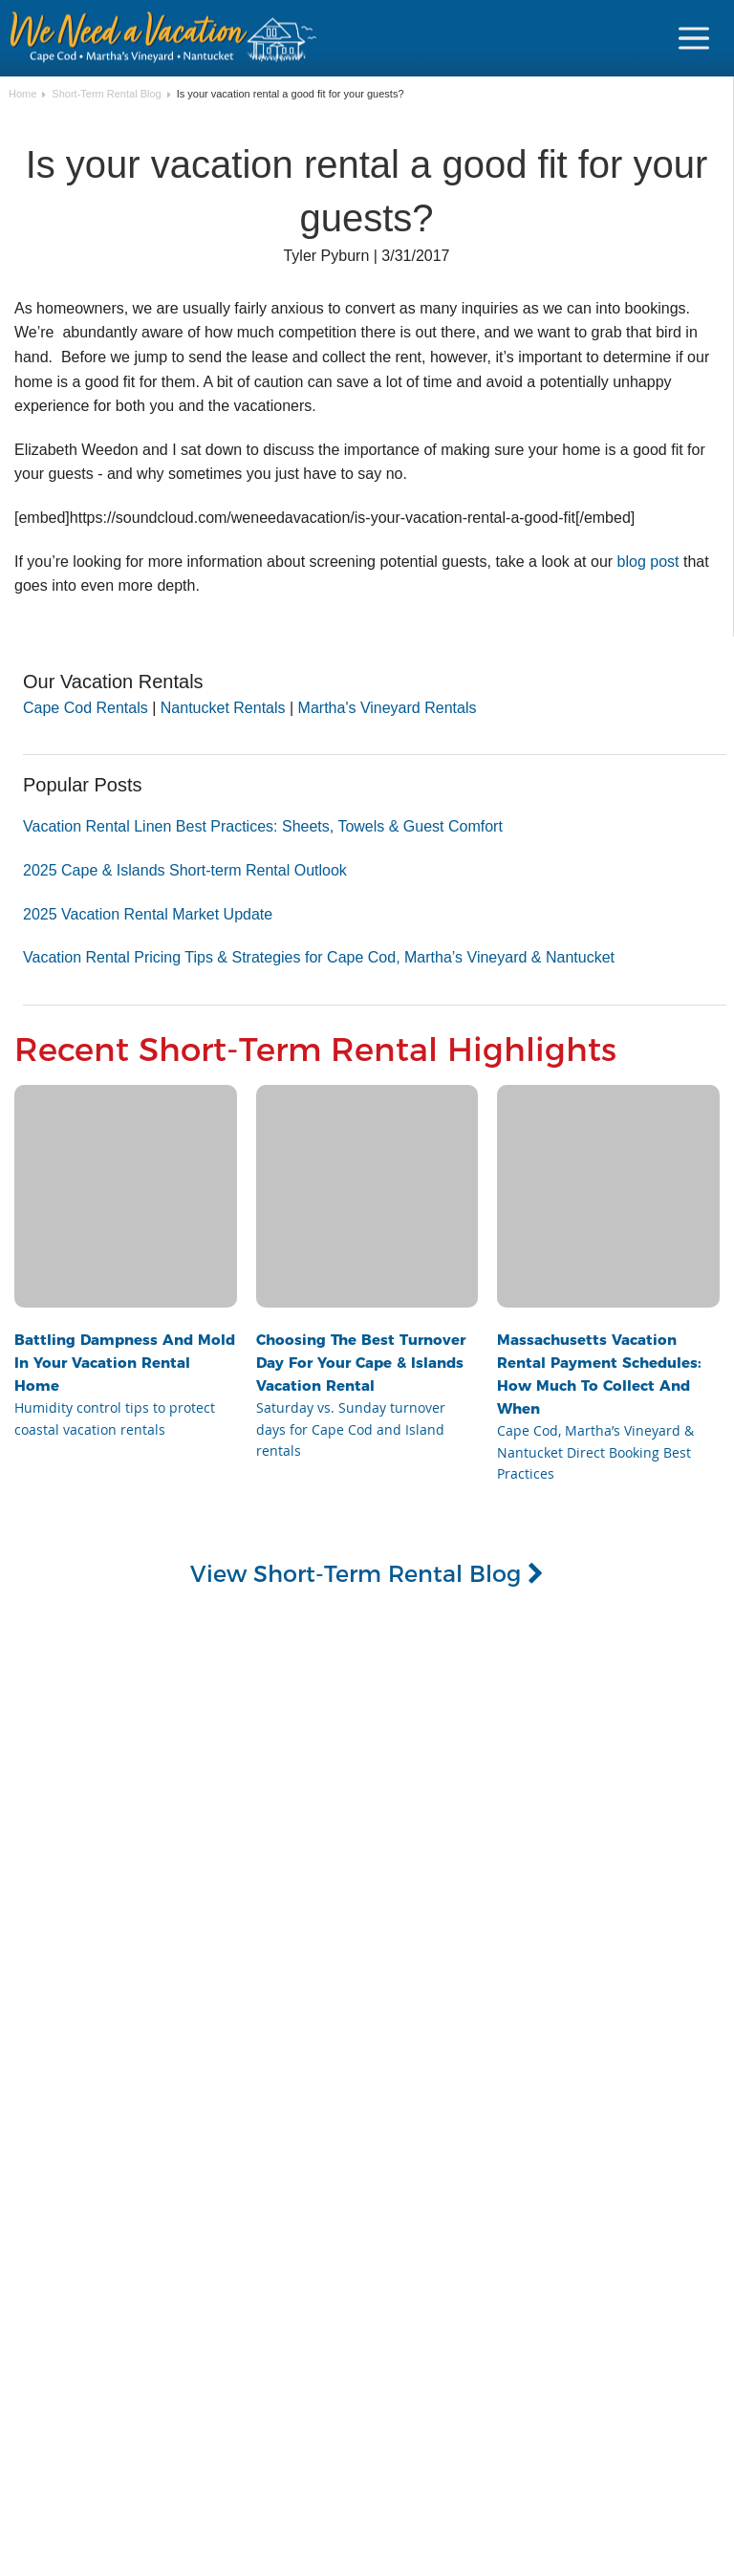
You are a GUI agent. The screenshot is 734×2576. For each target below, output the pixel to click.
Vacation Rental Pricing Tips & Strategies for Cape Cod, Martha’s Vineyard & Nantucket (319, 957)
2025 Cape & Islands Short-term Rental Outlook (185, 870)
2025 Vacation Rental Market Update (147, 914)
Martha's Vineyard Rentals (387, 708)
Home (22, 94)
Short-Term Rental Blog (106, 94)
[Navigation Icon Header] (693, 38)
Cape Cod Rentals (85, 708)
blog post (648, 561)
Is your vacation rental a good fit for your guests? (290, 94)
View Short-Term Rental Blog (367, 1573)
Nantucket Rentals (223, 708)
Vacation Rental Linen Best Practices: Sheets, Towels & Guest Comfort (263, 826)
